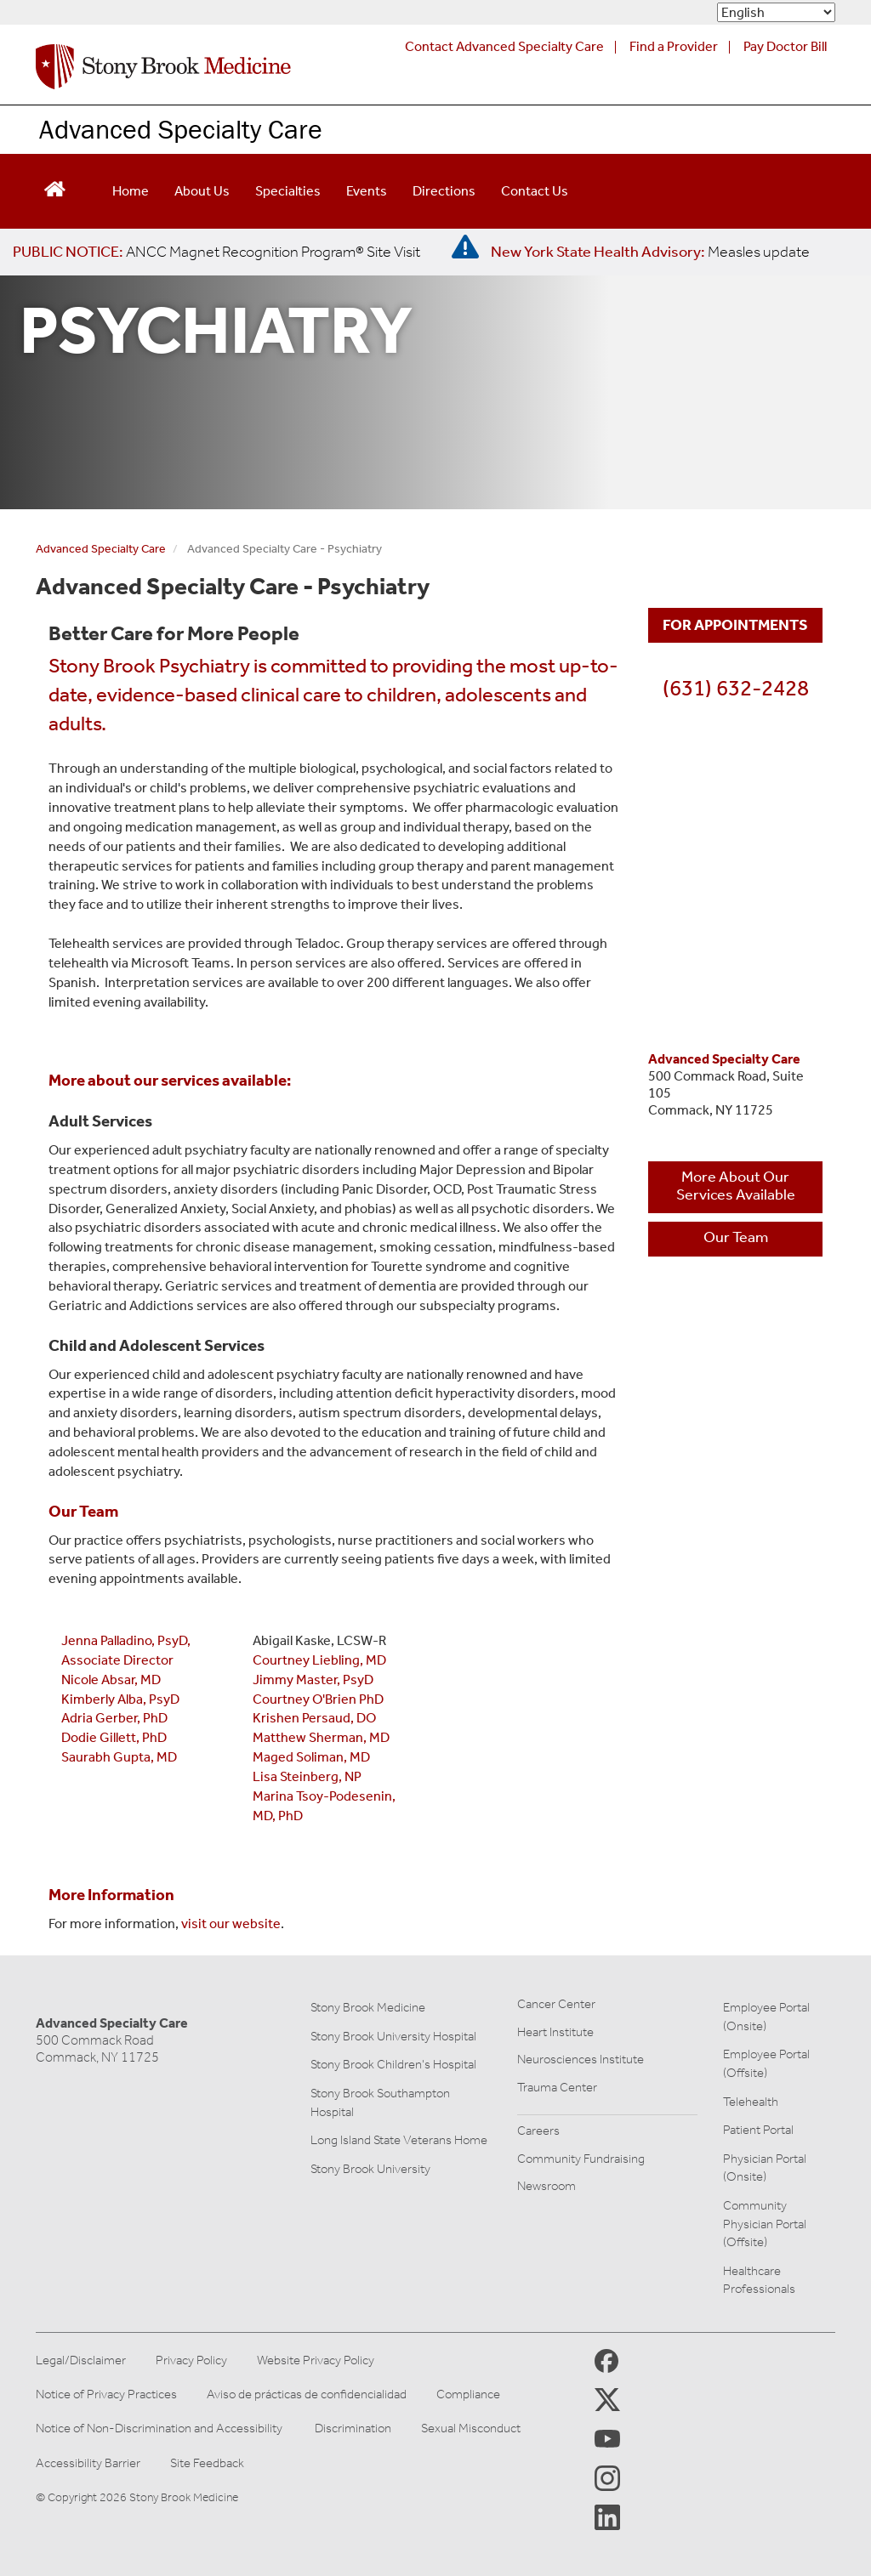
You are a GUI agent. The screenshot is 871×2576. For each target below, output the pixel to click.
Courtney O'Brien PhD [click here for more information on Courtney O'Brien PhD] (318, 1699)
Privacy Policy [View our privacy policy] (191, 2360)
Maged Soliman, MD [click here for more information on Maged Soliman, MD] (311, 1757)
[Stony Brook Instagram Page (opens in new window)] (607, 2477)
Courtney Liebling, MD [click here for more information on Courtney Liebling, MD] (319, 1660)
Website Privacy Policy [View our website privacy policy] (315, 2360)
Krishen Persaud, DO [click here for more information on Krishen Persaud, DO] (314, 1718)
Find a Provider (673, 46)
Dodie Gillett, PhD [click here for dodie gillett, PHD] (114, 1737)
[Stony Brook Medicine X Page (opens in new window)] (607, 2399)
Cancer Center (556, 2003)
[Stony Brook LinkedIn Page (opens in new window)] (607, 2516)
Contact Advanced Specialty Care (504, 46)
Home (130, 191)
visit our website (231, 1923)
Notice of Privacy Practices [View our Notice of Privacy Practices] (106, 2394)
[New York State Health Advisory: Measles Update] (650, 251)
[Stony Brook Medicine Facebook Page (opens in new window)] (606, 2359)
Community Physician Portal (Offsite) (764, 2224)
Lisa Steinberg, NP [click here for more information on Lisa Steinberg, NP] (307, 1776)
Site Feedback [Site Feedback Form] (207, 2463)
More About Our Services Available (735, 1185)
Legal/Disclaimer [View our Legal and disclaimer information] (81, 2360)
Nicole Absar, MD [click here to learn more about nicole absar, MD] (111, 1679)
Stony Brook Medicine (367, 2007)
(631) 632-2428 (736, 688)
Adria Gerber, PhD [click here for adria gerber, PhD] (114, 1718)
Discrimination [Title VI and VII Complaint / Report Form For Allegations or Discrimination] (353, 2428)
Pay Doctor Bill (785, 46)
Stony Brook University (370, 2168)
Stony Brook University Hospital (393, 2036)
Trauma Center (557, 2087)
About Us (202, 191)
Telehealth (750, 2101)
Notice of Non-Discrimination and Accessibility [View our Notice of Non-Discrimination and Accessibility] (159, 2428)
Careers (538, 2130)
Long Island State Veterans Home (398, 2140)
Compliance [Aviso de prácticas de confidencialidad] (468, 2394)
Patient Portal (758, 2129)
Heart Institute (555, 2032)
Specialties (288, 191)
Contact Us (534, 191)
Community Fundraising (581, 2158)
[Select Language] (776, 12)
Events (366, 191)
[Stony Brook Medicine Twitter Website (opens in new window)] (607, 2437)
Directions (444, 191)
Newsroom (546, 2185)
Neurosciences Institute (580, 2059)
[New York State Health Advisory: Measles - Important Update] (465, 247)
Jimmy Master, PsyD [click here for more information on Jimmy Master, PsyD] (313, 1679)
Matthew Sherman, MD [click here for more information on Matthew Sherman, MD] (321, 1737)
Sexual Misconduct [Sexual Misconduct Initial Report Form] (471, 2428)
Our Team (735, 1237)
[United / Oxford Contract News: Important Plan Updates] (216, 251)
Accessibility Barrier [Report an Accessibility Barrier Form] (88, 2463)
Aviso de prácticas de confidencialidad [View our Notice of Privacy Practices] (307, 2394)
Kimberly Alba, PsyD (120, 1699)
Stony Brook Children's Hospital (393, 2064)
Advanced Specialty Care (180, 128)
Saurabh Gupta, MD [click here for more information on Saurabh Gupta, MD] (119, 1757)
